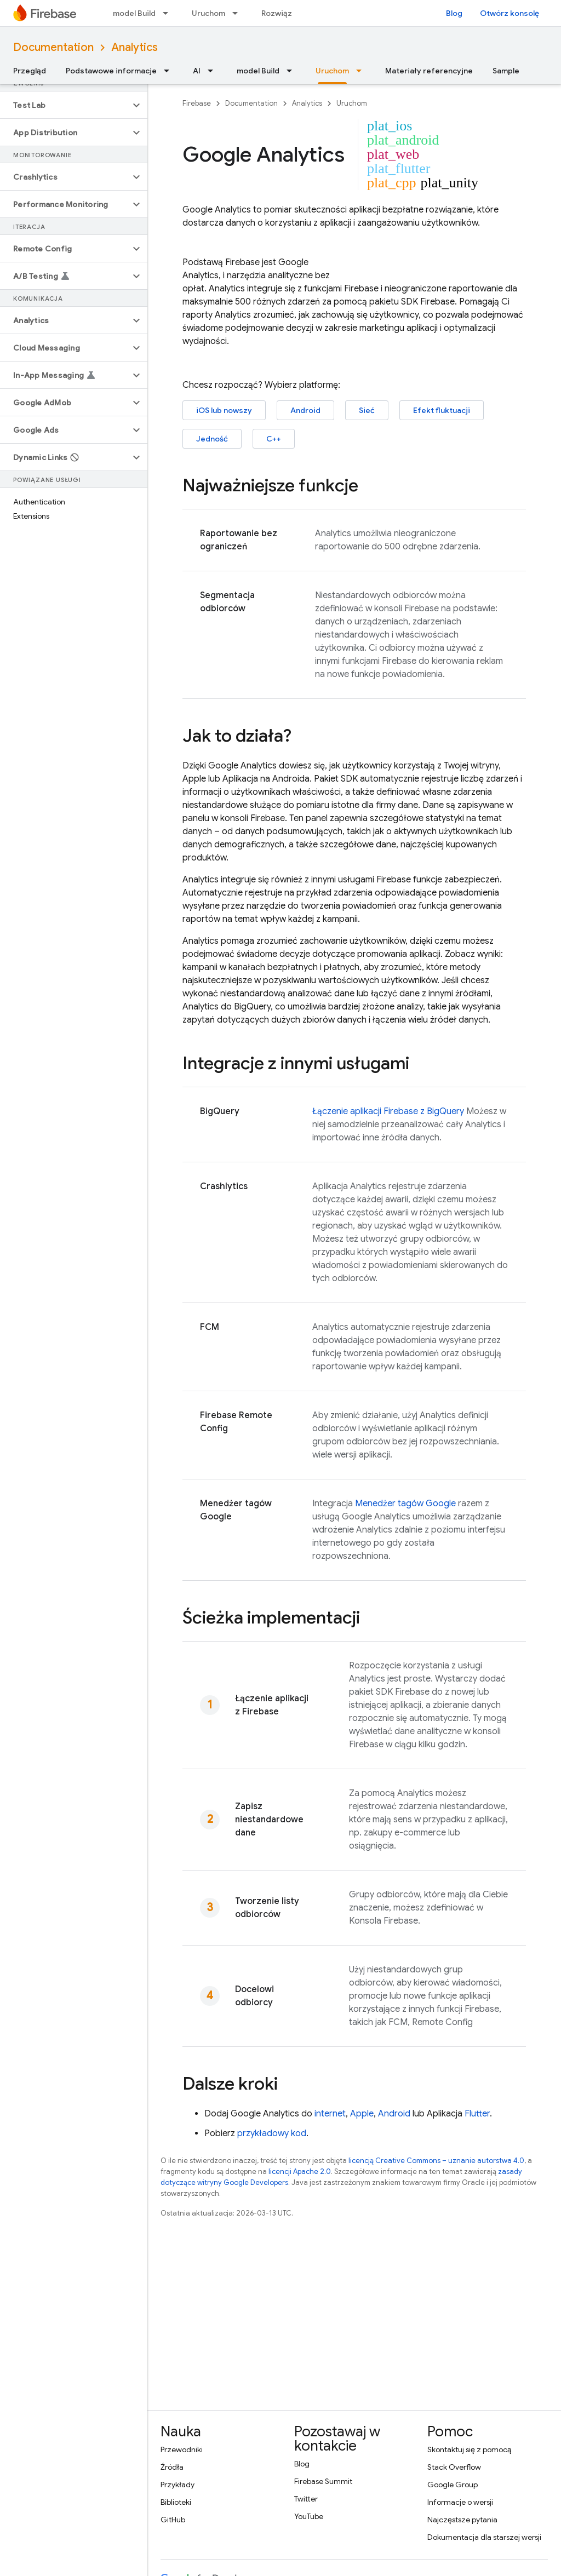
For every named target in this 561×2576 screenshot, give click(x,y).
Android (305, 410)
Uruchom (208, 13)
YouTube (308, 2516)
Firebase (196, 103)
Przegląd (29, 71)
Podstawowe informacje (111, 71)
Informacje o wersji (460, 2502)
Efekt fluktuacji (441, 410)
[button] (65, 105)
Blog (454, 13)
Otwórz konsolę (509, 13)
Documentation (53, 47)
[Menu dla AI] (214, 71)
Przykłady (177, 2484)
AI (197, 71)
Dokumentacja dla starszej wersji (484, 2537)
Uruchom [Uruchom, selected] (332, 71)
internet (330, 2113)
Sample (506, 71)
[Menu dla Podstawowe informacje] (170, 71)
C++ (273, 439)
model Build (134, 13)
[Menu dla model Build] (169, 13)
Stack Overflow (454, 2467)
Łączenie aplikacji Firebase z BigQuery (388, 1111)
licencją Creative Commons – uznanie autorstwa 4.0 (436, 2160)
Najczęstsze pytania (462, 2520)
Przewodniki (182, 2449)
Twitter (306, 2499)
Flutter (477, 2113)
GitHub (173, 2520)
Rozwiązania (284, 13)
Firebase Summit (323, 2481)
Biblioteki (176, 2502)
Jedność (212, 439)
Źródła (172, 2467)
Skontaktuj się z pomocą (469, 2449)
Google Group (452, 2484)
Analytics (134, 47)
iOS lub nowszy (224, 410)
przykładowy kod (271, 2133)
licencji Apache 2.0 (299, 2171)
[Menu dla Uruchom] (238, 13)
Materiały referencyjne (429, 71)
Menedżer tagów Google (405, 1503)
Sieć (367, 410)
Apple (362, 2113)
